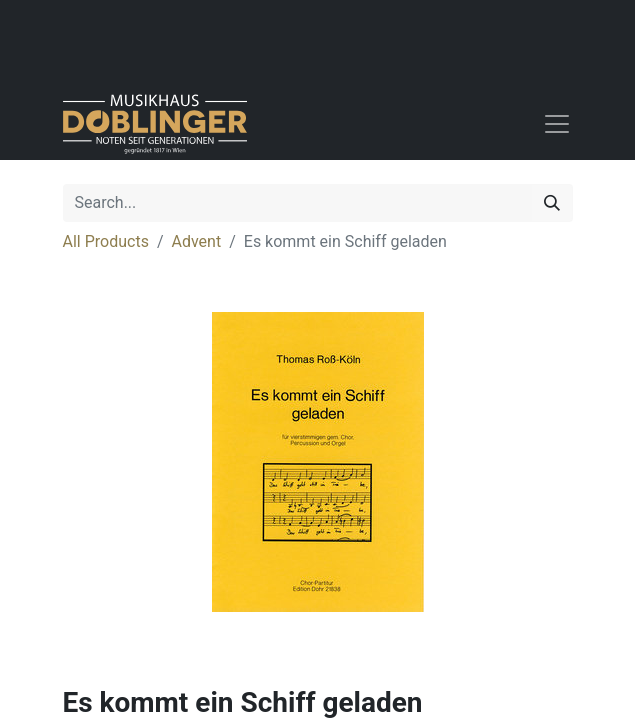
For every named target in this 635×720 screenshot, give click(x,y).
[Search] (552, 203)
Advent (197, 241)
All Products (106, 241)
